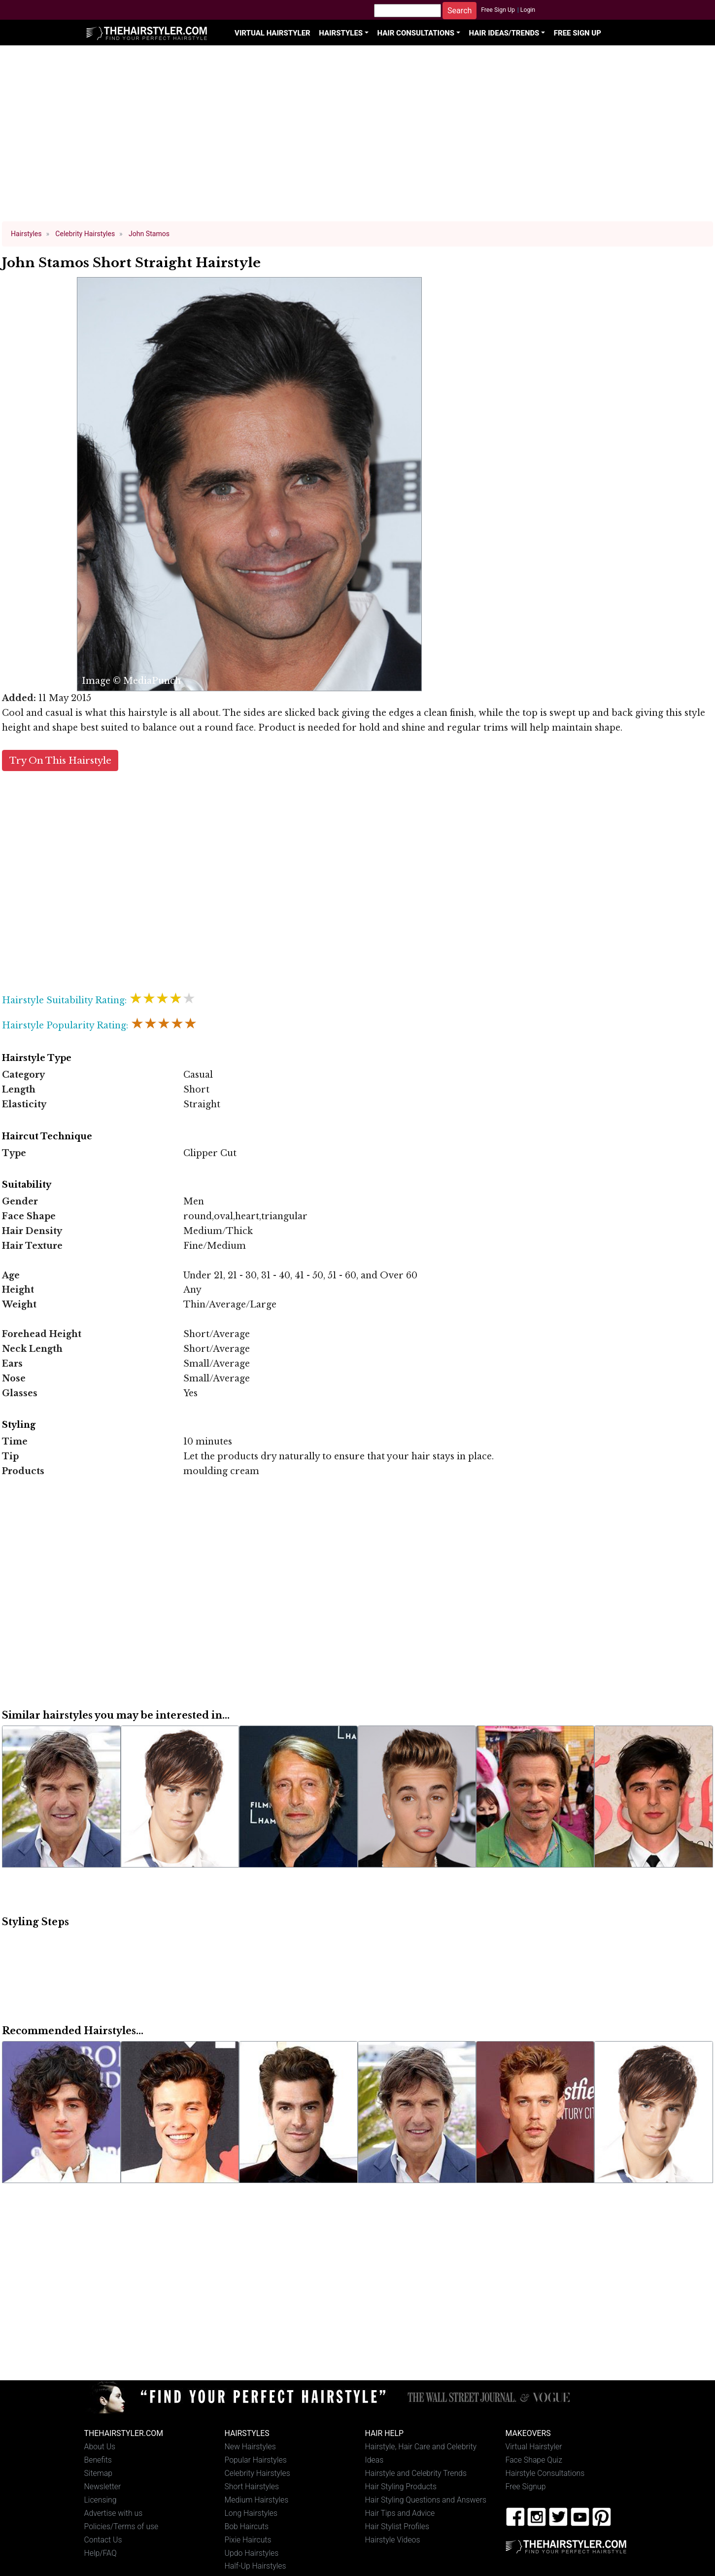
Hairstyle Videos (392, 2539)
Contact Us (103, 2539)
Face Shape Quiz (534, 2460)
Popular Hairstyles (256, 2460)
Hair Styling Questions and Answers (425, 2500)
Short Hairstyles (252, 2486)
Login (527, 9)
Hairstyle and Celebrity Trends (416, 2473)
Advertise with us (113, 2513)
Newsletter (102, 2486)
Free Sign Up (498, 9)
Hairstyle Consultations (545, 2473)
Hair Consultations (415, 33)
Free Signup (526, 2486)
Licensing (100, 2500)
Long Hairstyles (251, 2513)
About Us (100, 2446)
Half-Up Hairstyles (255, 2566)
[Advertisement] (357, 138)
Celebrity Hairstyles (257, 2473)
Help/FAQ (100, 2553)
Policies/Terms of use (121, 2526)
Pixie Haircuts (248, 2539)
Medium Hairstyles (257, 2500)
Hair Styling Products (401, 2486)
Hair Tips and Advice (400, 2513)
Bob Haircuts (247, 2526)
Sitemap (98, 2473)
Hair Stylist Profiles (397, 2526)
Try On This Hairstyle (60, 760)
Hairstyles (341, 33)
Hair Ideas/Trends (504, 33)
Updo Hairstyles (252, 2553)
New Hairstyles (250, 2446)
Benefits (98, 2460)
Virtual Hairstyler (272, 33)
